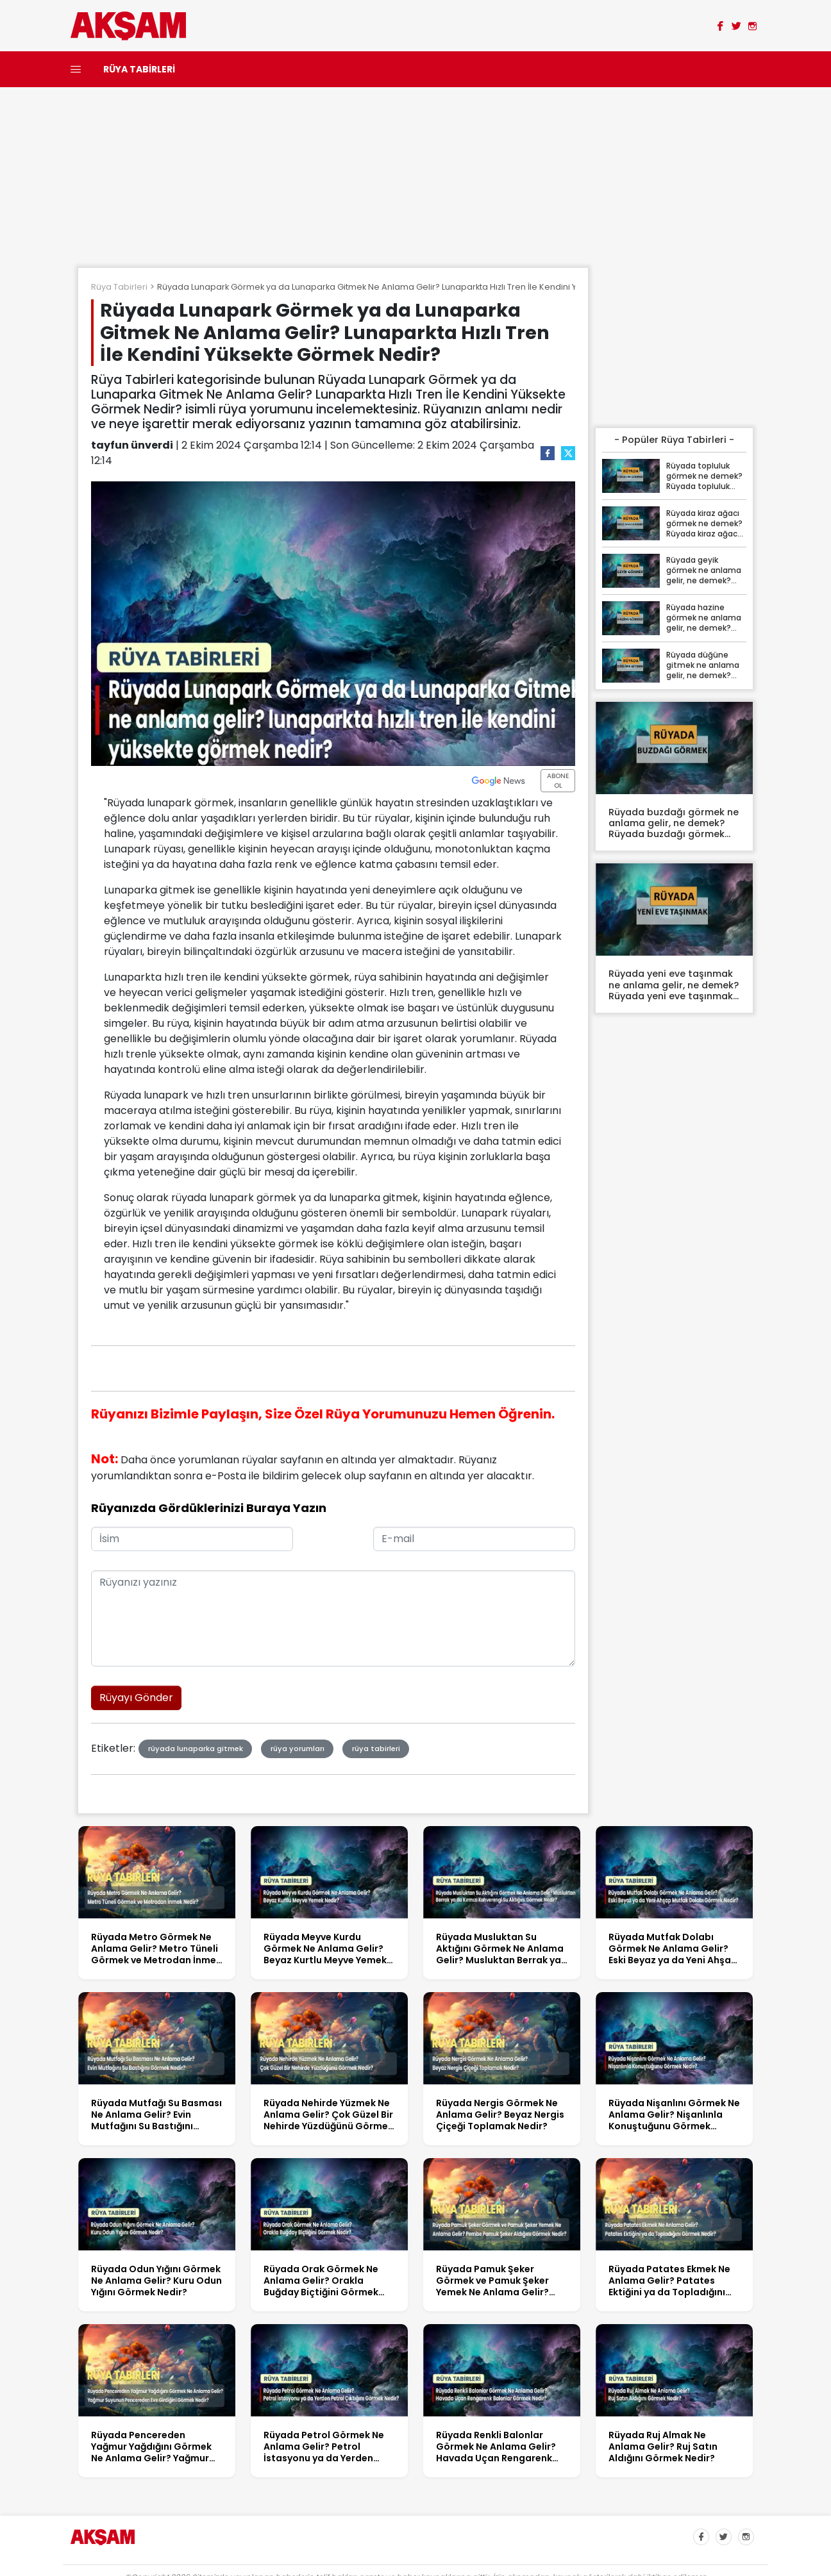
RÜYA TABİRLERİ (139, 69)
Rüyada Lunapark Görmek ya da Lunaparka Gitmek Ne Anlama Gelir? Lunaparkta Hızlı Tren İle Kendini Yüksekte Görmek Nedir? (414, 286)
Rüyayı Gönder (136, 1697)
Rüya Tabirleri (119, 286)
